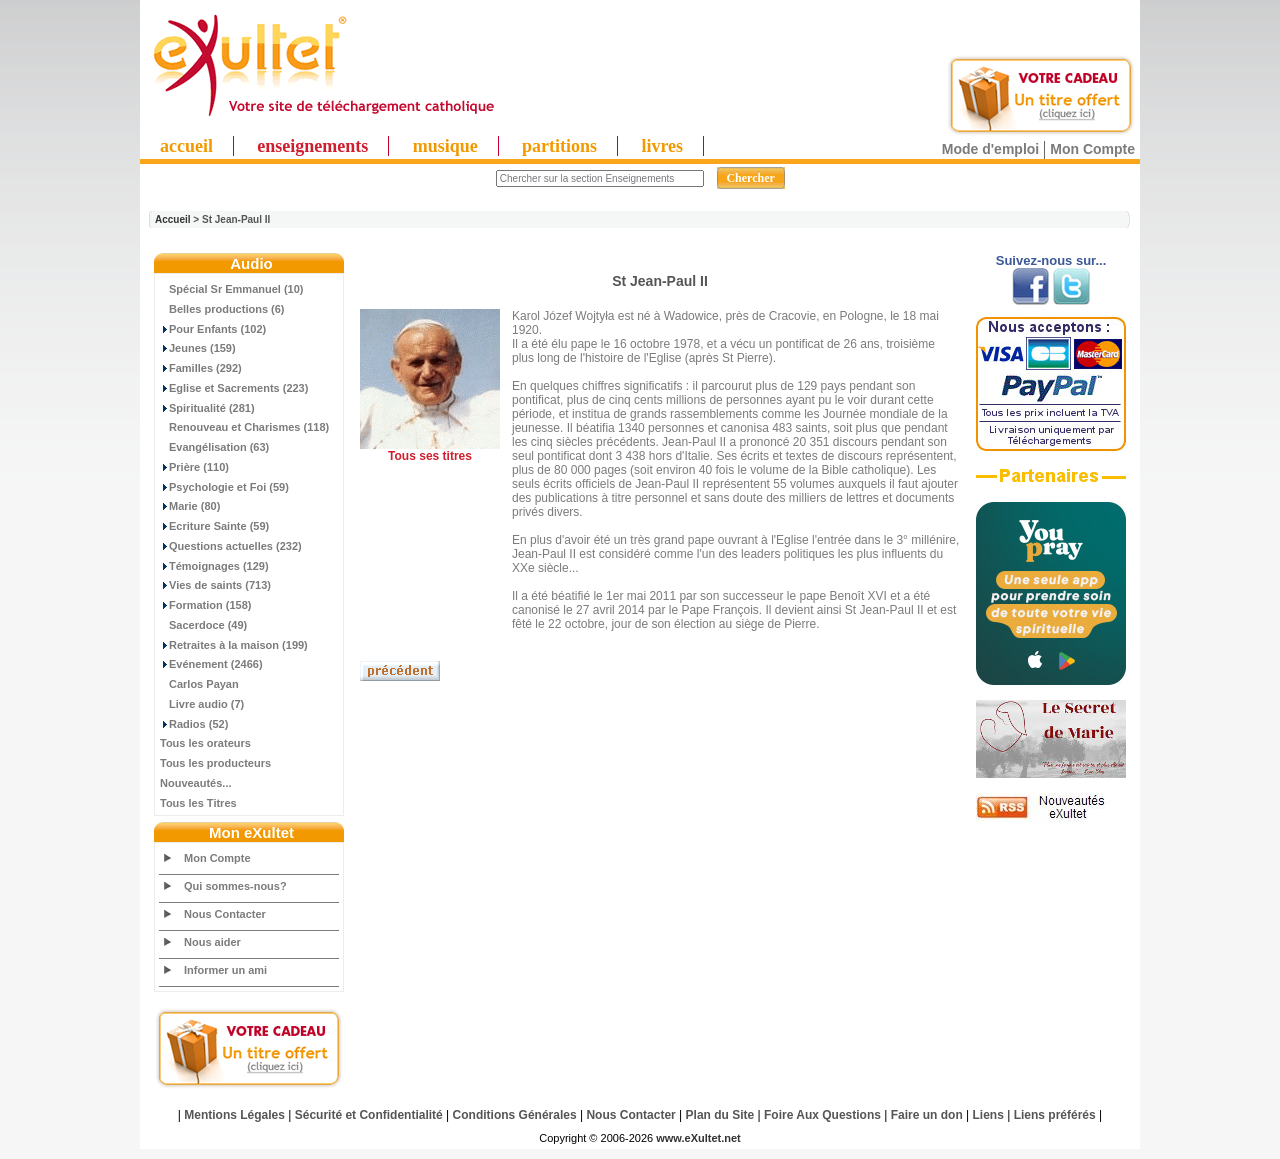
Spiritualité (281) (207, 408)
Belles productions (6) (222, 309)
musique (445, 146)
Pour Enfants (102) (213, 329)
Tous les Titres (198, 803)
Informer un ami (225, 970)
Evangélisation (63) (214, 447)
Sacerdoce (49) (203, 625)
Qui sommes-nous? (235, 886)
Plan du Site (720, 1115)
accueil (186, 146)
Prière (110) (194, 467)
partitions (559, 146)
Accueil (173, 219)
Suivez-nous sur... (1051, 260)
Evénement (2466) (211, 664)
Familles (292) (201, 368)
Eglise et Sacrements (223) (234, 388)
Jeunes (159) (198, 348)
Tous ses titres (430, 456)
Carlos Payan (199, 684)
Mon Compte (1092, 149)
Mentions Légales (234, 1115)
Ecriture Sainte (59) (214, 526)
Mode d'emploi (990, 149)
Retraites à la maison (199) (234, 645)
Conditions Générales (515, 1115)
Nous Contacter (225, 914)
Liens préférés (1055, 1115)
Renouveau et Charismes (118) (244, 427)
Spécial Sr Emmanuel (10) (232, 289)
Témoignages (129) (214, 566)
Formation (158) (206, 605)
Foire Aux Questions (822, 1115)
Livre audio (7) (202, 704)
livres (662, 146)
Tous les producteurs (215, 763)
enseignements (312, 146)
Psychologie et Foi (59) (224, 487)
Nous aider (212, 942)
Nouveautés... (196, 783)
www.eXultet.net (698, 1138)
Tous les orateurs (205, 743)
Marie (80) (190, 506)
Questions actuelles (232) (231, 546)
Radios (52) (194, 724)
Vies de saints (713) (215, 585)
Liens (988, 1115)
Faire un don (927, 1115)
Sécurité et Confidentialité (369, 1115)
